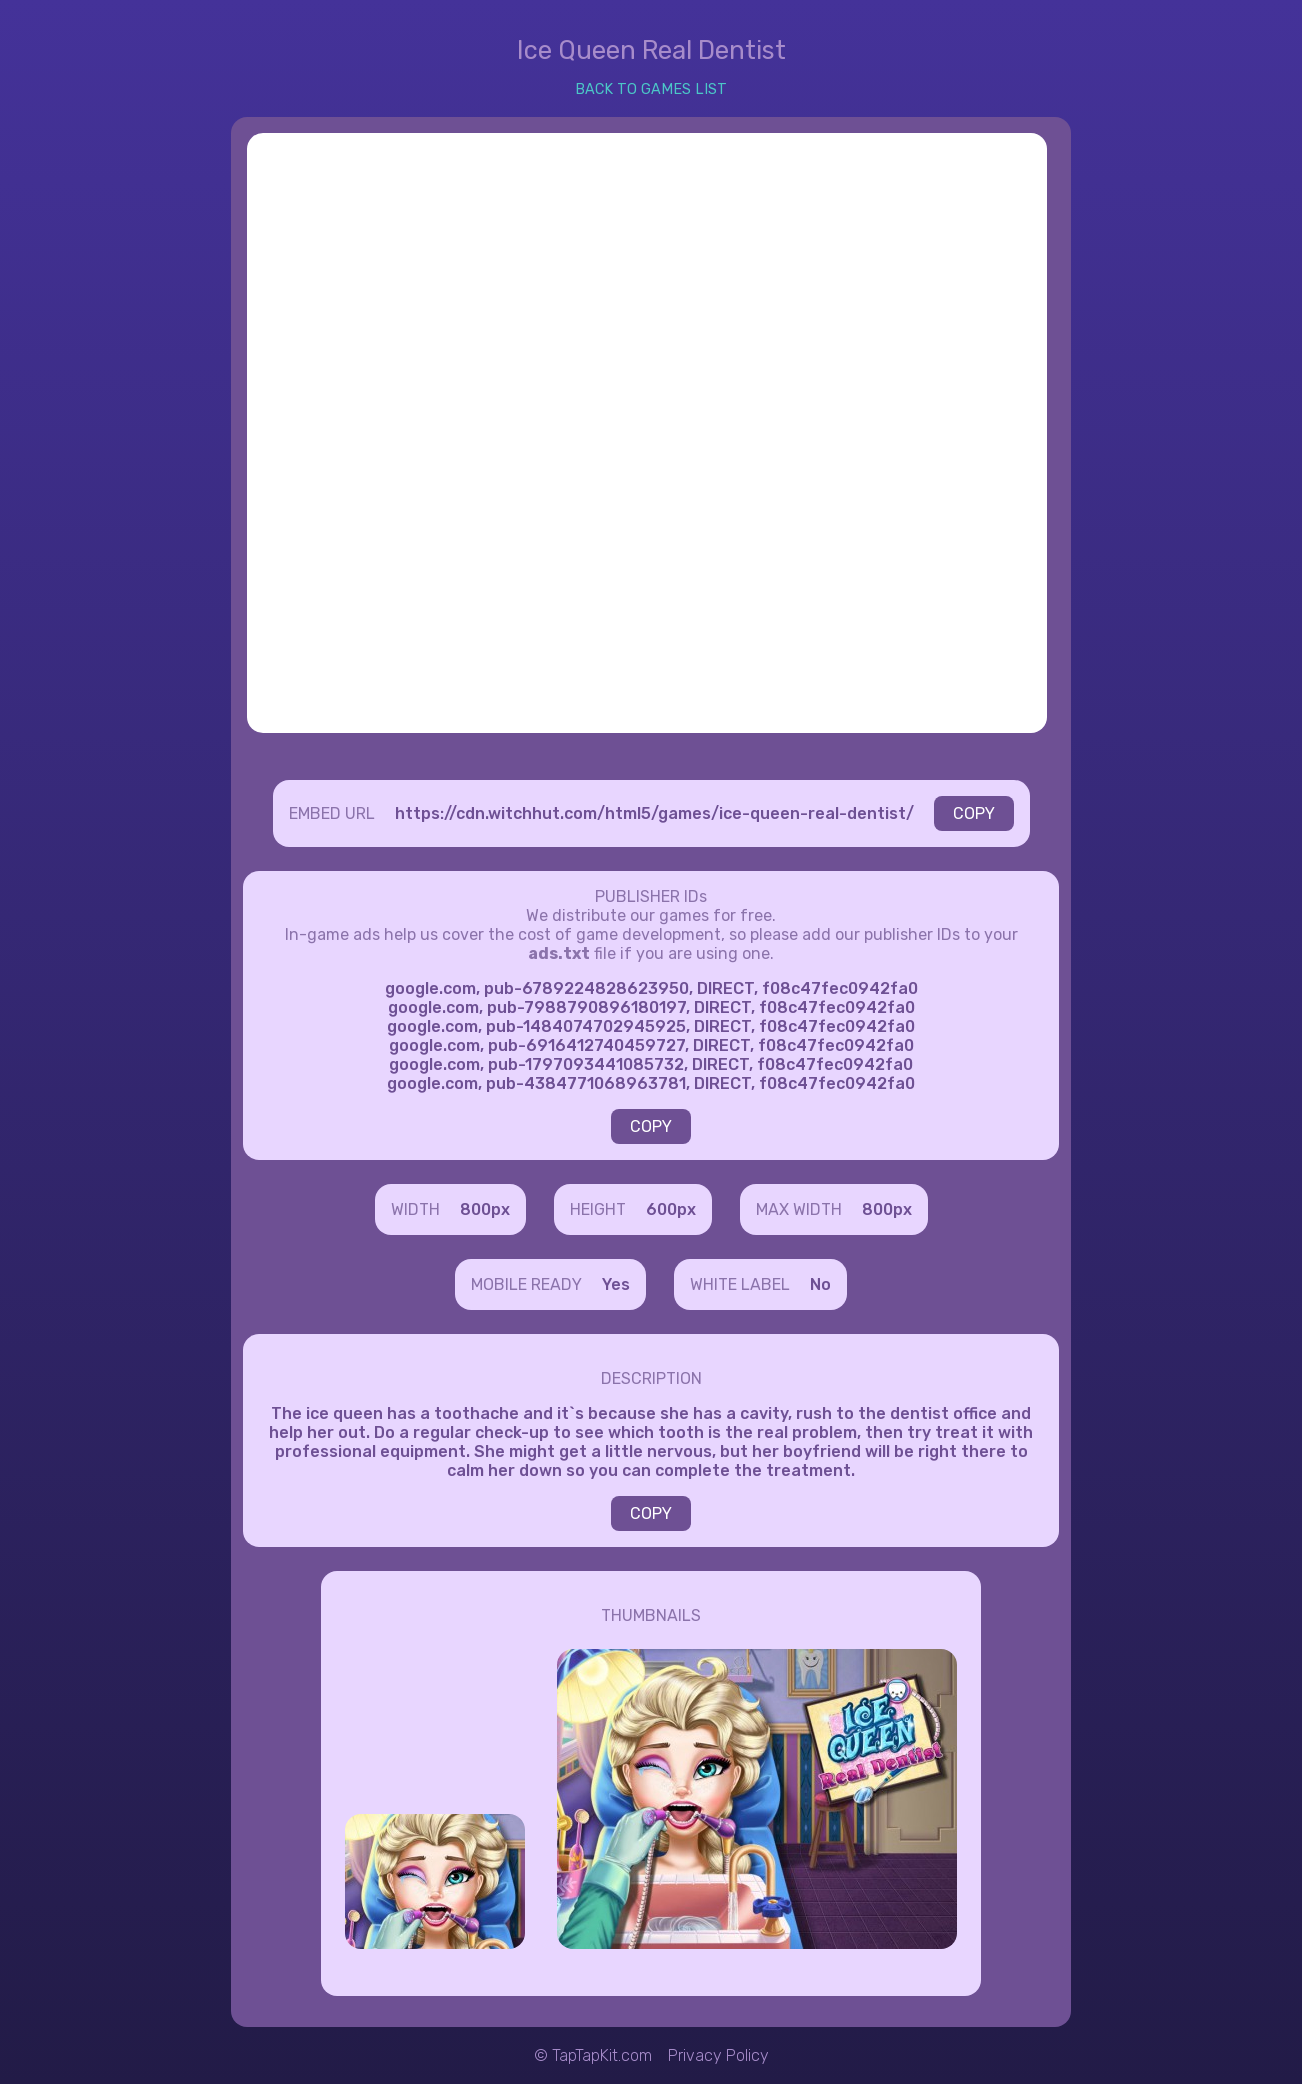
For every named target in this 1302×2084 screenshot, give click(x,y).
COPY (974, 813)
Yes (616, 1284)
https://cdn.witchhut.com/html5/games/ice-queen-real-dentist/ (654, 813)
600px (671, 1209)
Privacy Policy (718, 2055)
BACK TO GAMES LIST (651, 89)
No (820, 1284)
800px (485, 1209)
